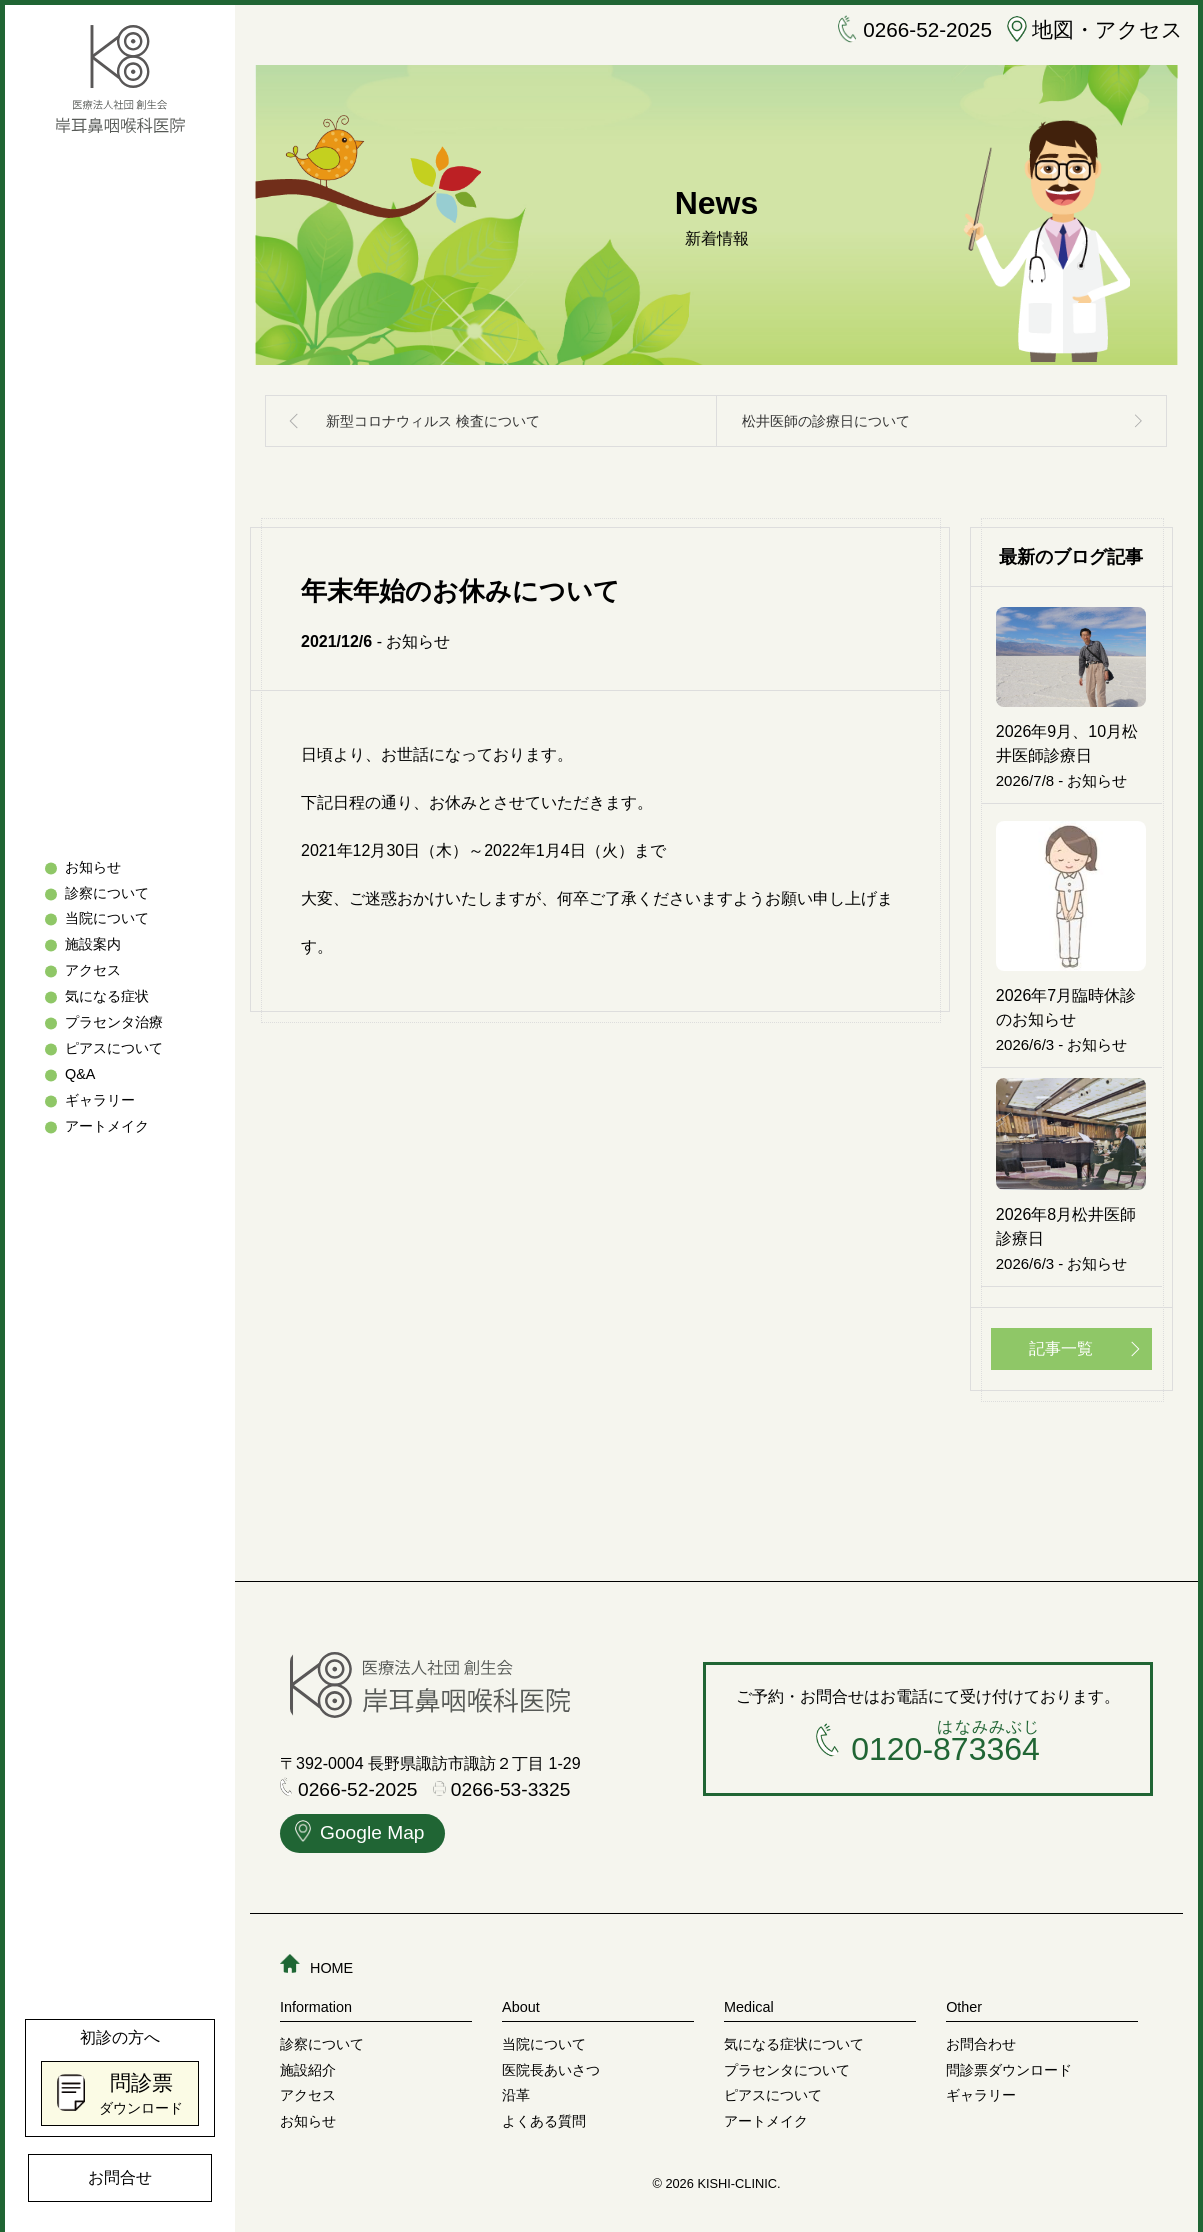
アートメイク (107, 1126)
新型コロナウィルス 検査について (433, 421)
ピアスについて (114, 1049)
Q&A (80, 1074)
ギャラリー (100, 1100)
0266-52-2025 (884, 31)
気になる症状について (794, 2037)
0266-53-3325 (502, 1783)
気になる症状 (107, 997)
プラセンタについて (787, 2063)
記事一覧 (1061, 1342)
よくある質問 (544, 2114)
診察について (107, 893)
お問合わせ (981, 2037)
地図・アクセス (1084, 31)
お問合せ (120, 2177)
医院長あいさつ (551, 2063)
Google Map (360, 1829)
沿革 (516, 2088)
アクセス (93, 971)
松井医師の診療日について (826, 421)
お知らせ (93, 867)
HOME (316, 1961)
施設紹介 (308, 2063)
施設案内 (93, 945)
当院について (107, 919)
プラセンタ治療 (114, 1023)
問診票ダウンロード (1009, 2063)
